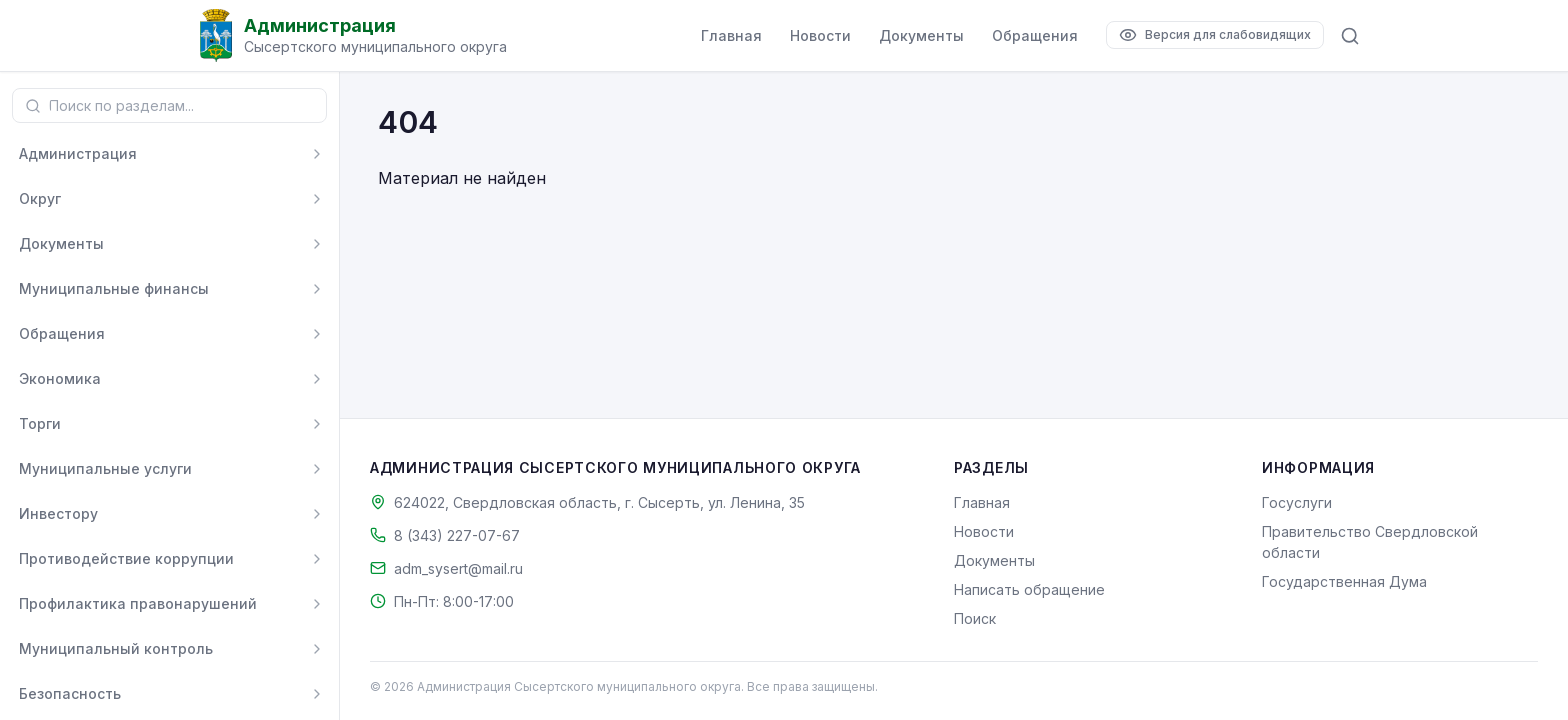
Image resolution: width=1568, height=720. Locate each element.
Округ (40, 198)
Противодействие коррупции (126, 558)
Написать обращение (1029, 589)
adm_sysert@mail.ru (458, 568)
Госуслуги (1297, 502)
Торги (40, 423)
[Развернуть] (317, 154)
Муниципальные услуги (105, 468)
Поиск (975, 618)
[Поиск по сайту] (1350, 36)
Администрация (78, 153)
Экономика (60, 378)
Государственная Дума (1344, 581)
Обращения (1035, 35)
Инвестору (58, 513)
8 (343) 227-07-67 (457, 535)
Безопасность (70, 693)
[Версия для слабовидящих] (1215, 35)
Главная (731, 35)
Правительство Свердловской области (1370, 542)
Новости (820, 35)
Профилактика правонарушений (138, 603)
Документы (921, 35)
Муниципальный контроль (116, 648)
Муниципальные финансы (114, 288)
